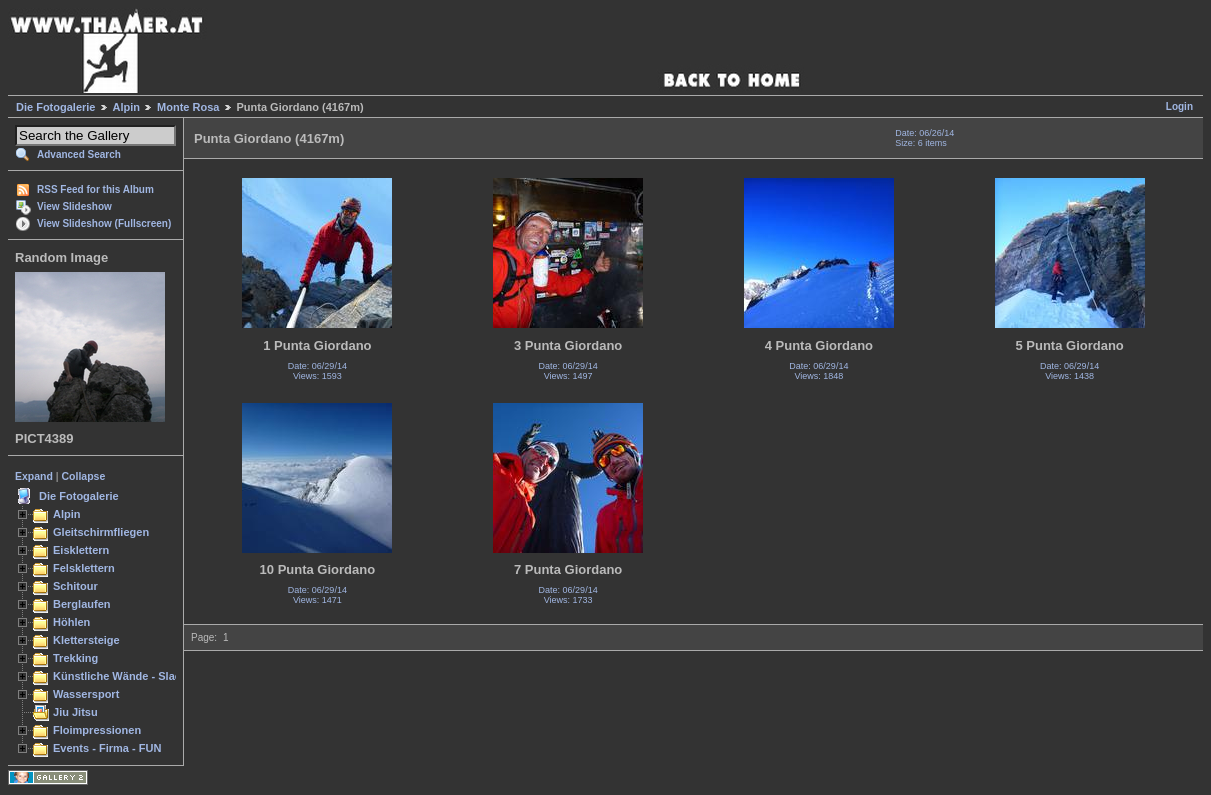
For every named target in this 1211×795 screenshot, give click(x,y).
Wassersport (86, 694)
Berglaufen (82, 604)
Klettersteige (86, 640)
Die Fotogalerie (55, 107)
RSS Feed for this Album (95, 189)
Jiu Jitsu (75, 712)
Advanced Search (79, 154)
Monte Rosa (188, 107)
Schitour (75, 586)
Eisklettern (81, 550)
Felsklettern (84, 568)
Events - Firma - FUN (107, 748)
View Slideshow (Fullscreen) (104, 223)
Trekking (75, 658)
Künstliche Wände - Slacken (126, 676)
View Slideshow (74, 206)
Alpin (127, 107)
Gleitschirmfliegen (101, 532)
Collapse (84, 476)
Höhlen (71, 622)
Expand (34, 476)
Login (1179, 106)
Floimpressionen (97, 730)
